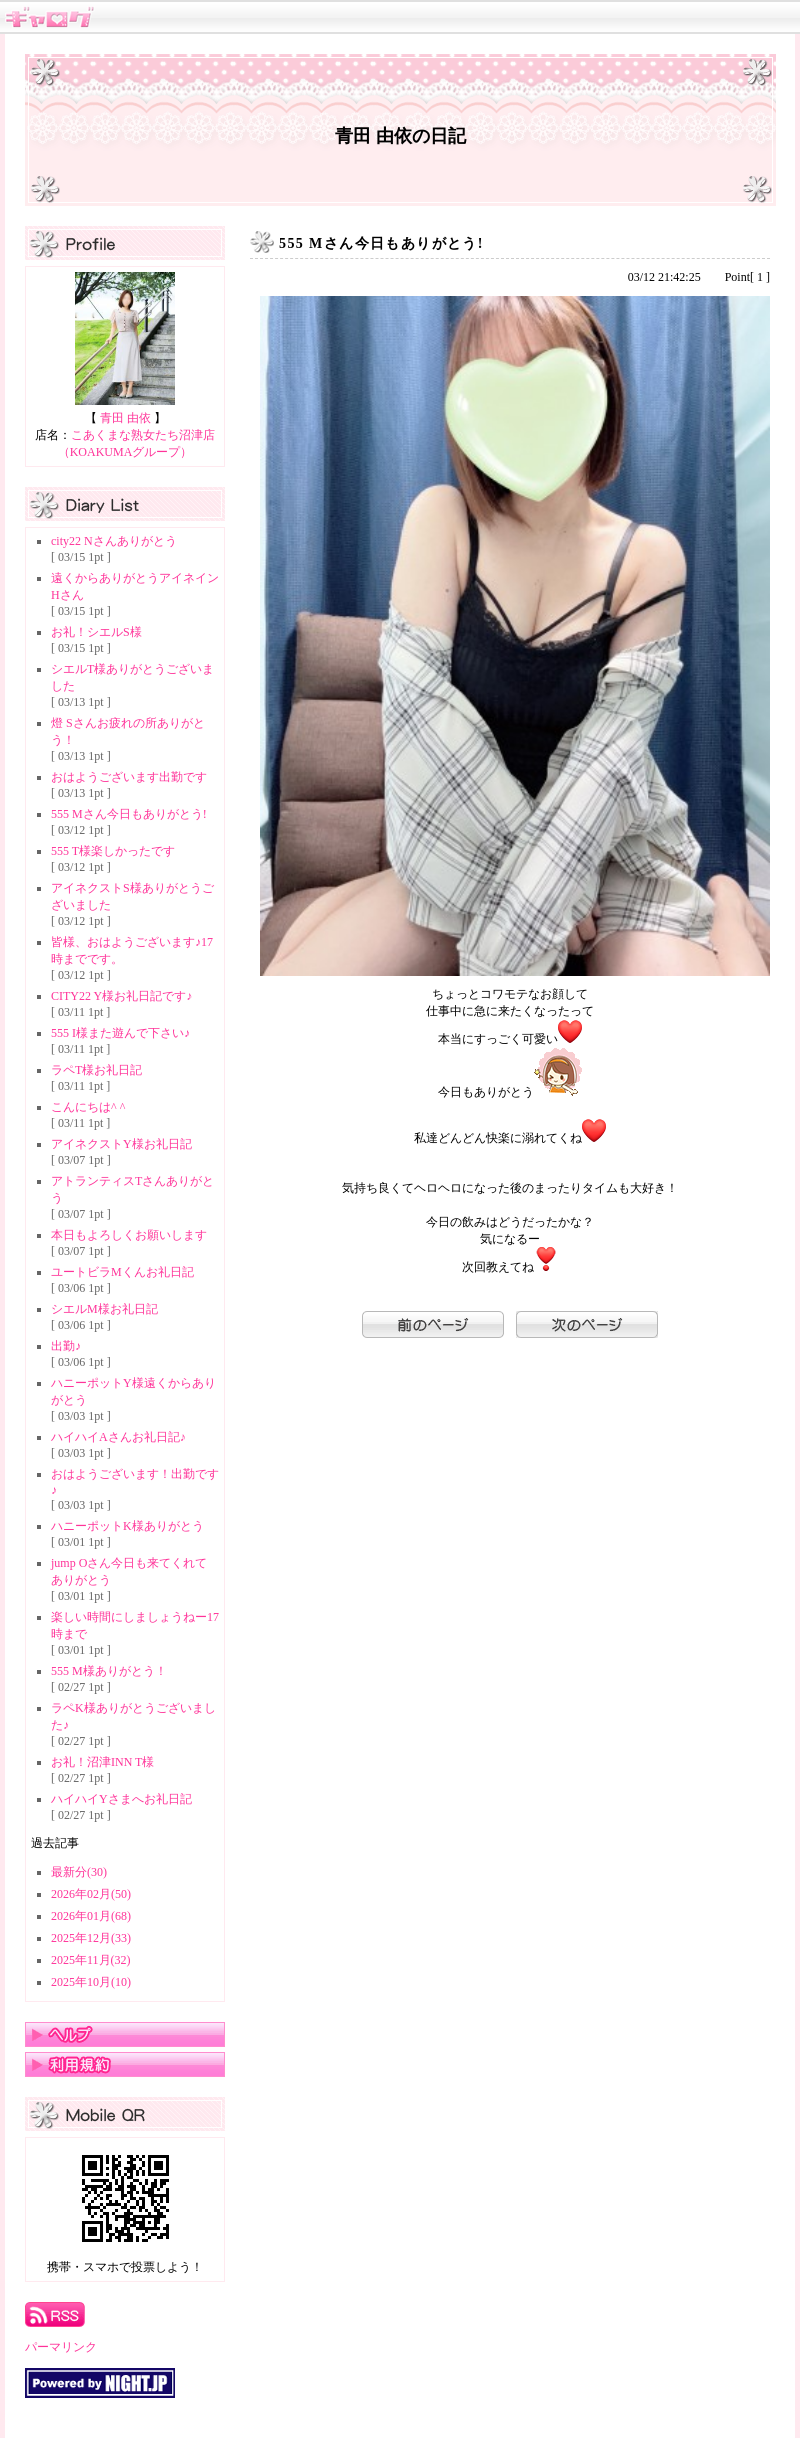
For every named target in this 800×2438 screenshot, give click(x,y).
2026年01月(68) (91, 1916)
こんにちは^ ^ (88, 1107)
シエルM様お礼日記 (104, 1309)
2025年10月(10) (91, 1982)
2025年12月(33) (91, 1938)
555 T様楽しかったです (113, 851)
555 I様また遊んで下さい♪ (120, 1033)
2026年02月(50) (91, 1894)
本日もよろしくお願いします (129, 1235)
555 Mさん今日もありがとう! (129, 814)
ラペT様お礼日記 (96, 1070)
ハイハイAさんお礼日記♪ (118, 1437)
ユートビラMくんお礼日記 (122, 1272)
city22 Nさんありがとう (114, 541)
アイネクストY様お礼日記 (121, 1144)
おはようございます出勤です (129, 777)
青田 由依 (125, 418)
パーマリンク (61, 2347)
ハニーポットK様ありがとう (127, 1526)
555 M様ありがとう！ (109, 1671)
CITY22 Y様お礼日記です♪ (121, 996)
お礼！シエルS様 (96, 632)
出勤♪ (66, 1346)
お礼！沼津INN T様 (102, 1762)
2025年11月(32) (91, 1960)
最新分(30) (79, 1872)
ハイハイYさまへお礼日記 (121, 1799)
